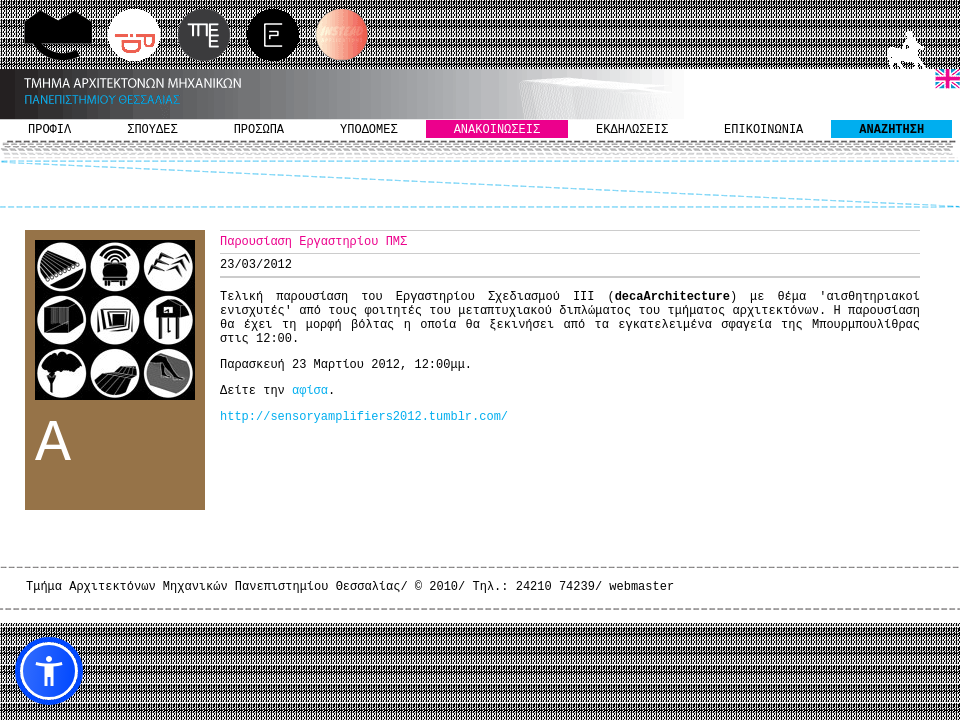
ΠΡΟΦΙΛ (49, 130)
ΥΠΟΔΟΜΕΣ (369, 130)
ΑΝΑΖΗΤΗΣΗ (891, 130)
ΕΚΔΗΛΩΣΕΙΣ (632, 130)
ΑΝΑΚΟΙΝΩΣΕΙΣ (497, 130)
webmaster (641, 587)
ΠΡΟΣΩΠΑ (259, 130)
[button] (49, 671)
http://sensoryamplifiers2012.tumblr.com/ (364, 417)
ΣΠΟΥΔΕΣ (152, 130)
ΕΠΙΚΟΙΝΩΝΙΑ (763, 130)
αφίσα (310, 391)
